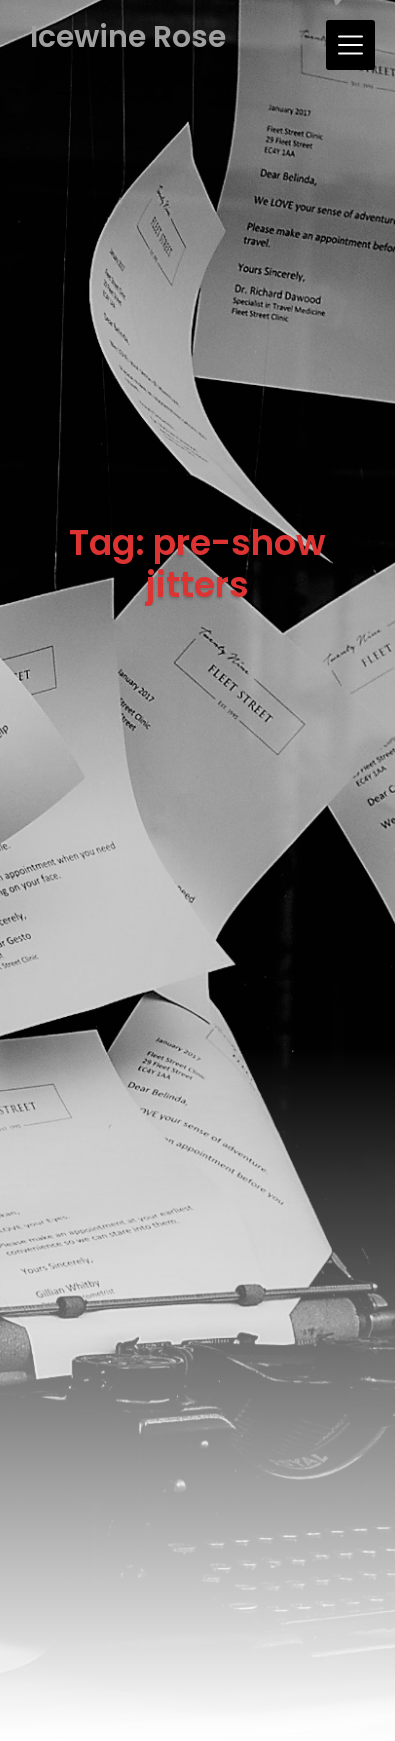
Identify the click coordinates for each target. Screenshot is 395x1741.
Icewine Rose (128, 37)
